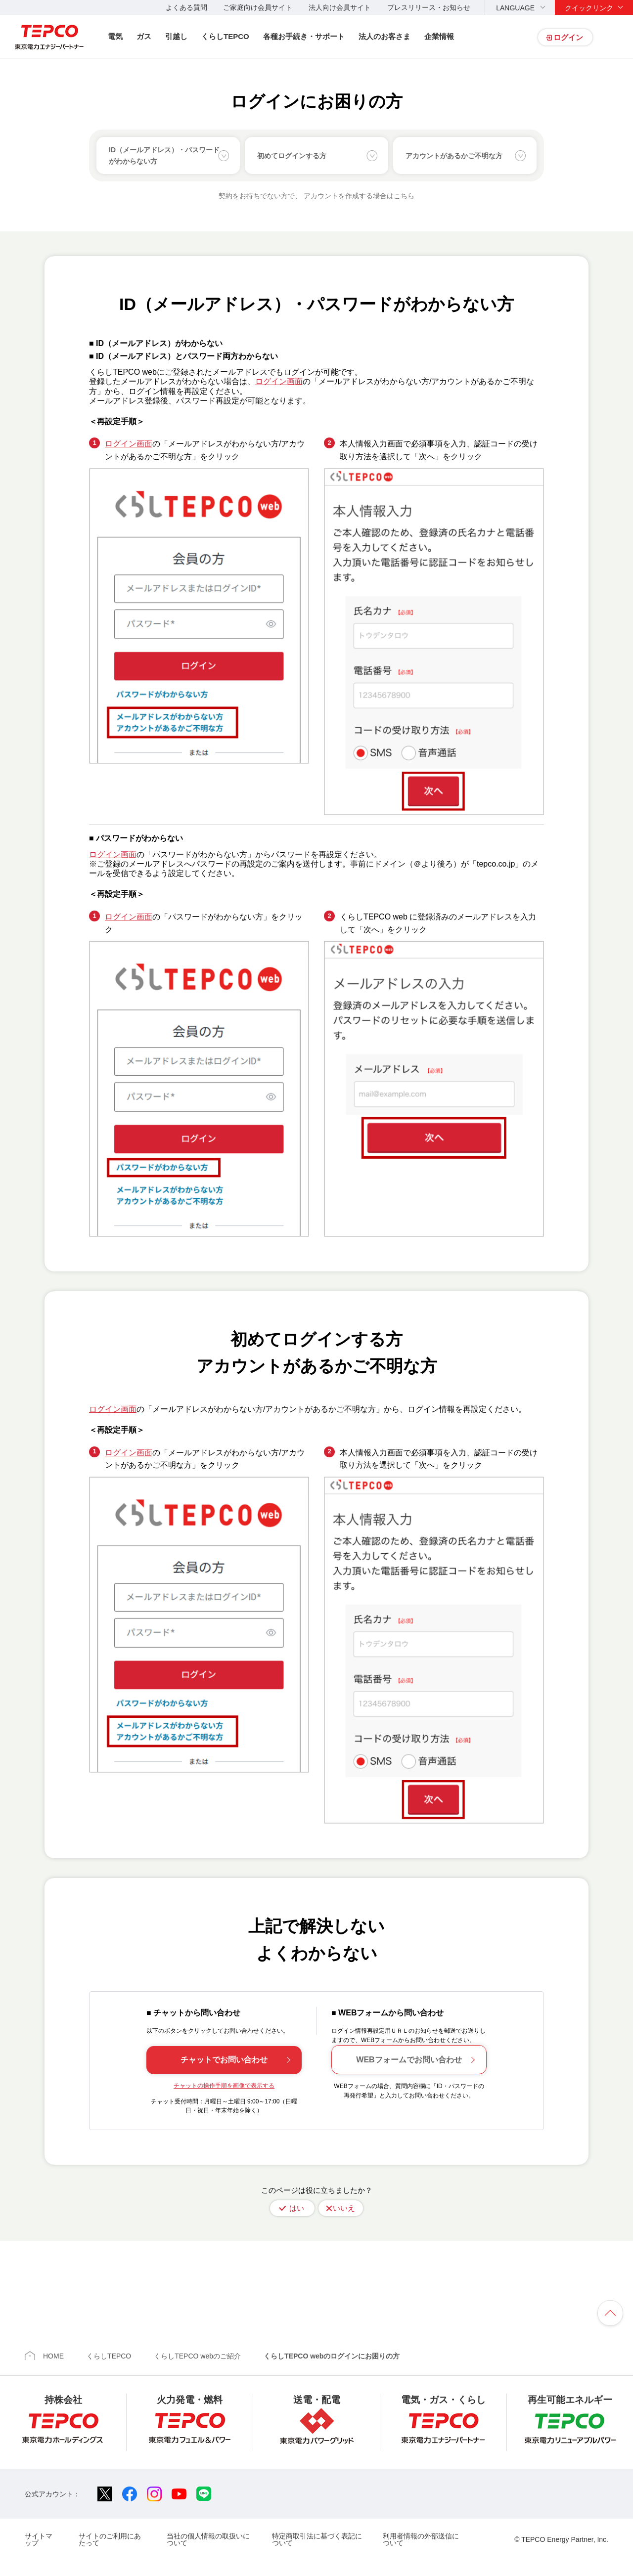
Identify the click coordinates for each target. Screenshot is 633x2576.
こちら (404, 196)
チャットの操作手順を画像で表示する (224, 2085)
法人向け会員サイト (340, 7)
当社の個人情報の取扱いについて (208, 2539)
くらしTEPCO (225, 36)
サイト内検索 (614, 37)
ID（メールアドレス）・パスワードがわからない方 (164, 155)
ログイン (568, 37)
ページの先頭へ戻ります (610, 2313)
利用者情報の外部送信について (421, 2539)
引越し (176, 36)
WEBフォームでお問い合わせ (408, 2059)
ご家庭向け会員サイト (257, 7)
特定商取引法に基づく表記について (317, 2539)
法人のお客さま (384, 36)
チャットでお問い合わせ (224, 2059)
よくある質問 (186, 7)
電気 (115, 36)
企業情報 (439, 36)
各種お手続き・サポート (304, 36)
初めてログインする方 (291, 156)
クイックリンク (589, 8)
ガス (143, 36)
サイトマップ (38, 2539)
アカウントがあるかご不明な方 (454, 156)
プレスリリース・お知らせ (428, 7)
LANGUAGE (515, 8)
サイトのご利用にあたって (110, 2539)
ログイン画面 (279, 381)
